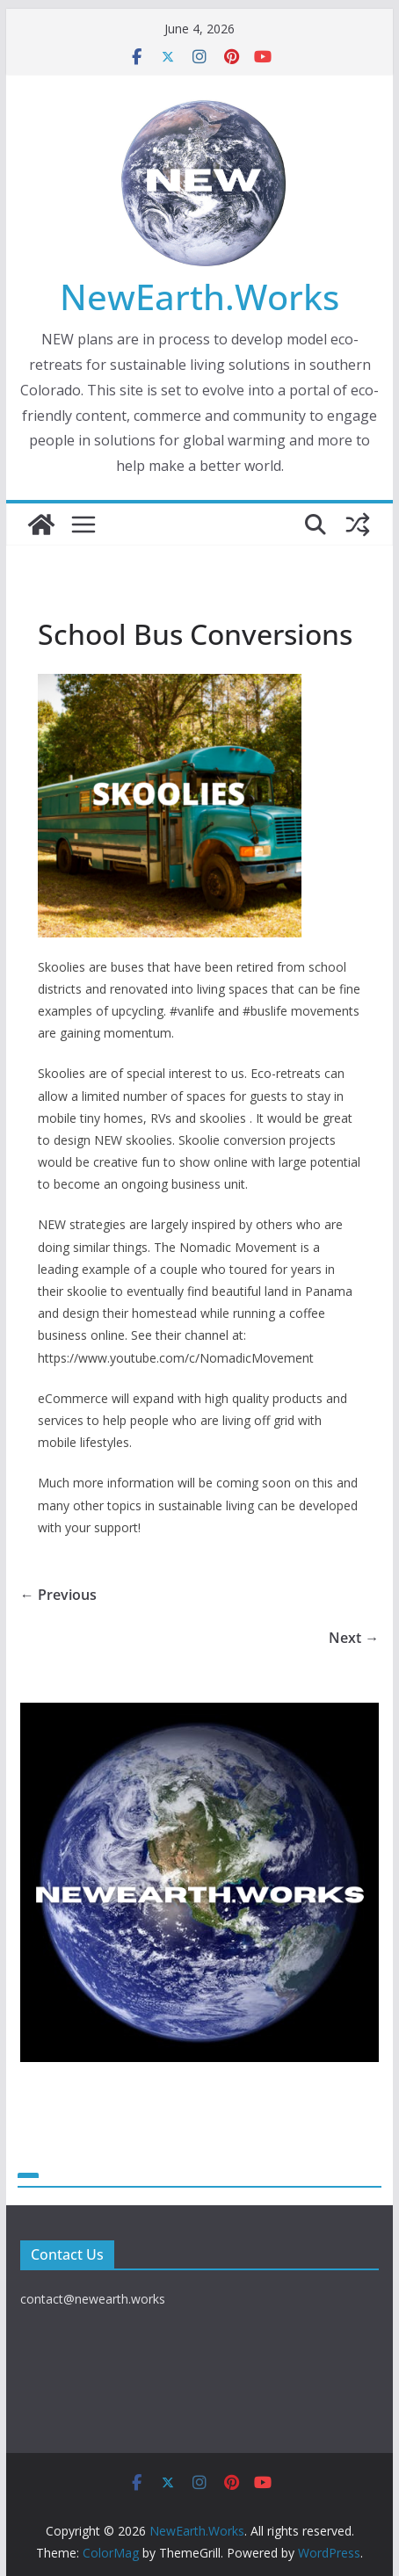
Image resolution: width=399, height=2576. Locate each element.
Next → (354, 1637)
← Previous (58, 1594)
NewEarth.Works (199, 296)
